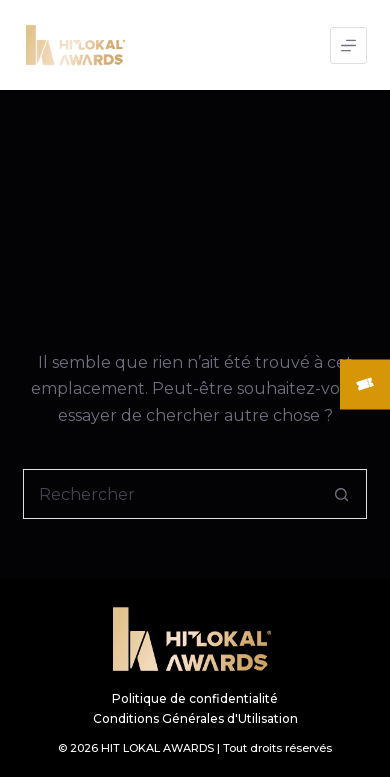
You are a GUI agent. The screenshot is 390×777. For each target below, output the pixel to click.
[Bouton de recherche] (342, 494)
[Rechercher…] (169, 494)
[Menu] (348, 45)
